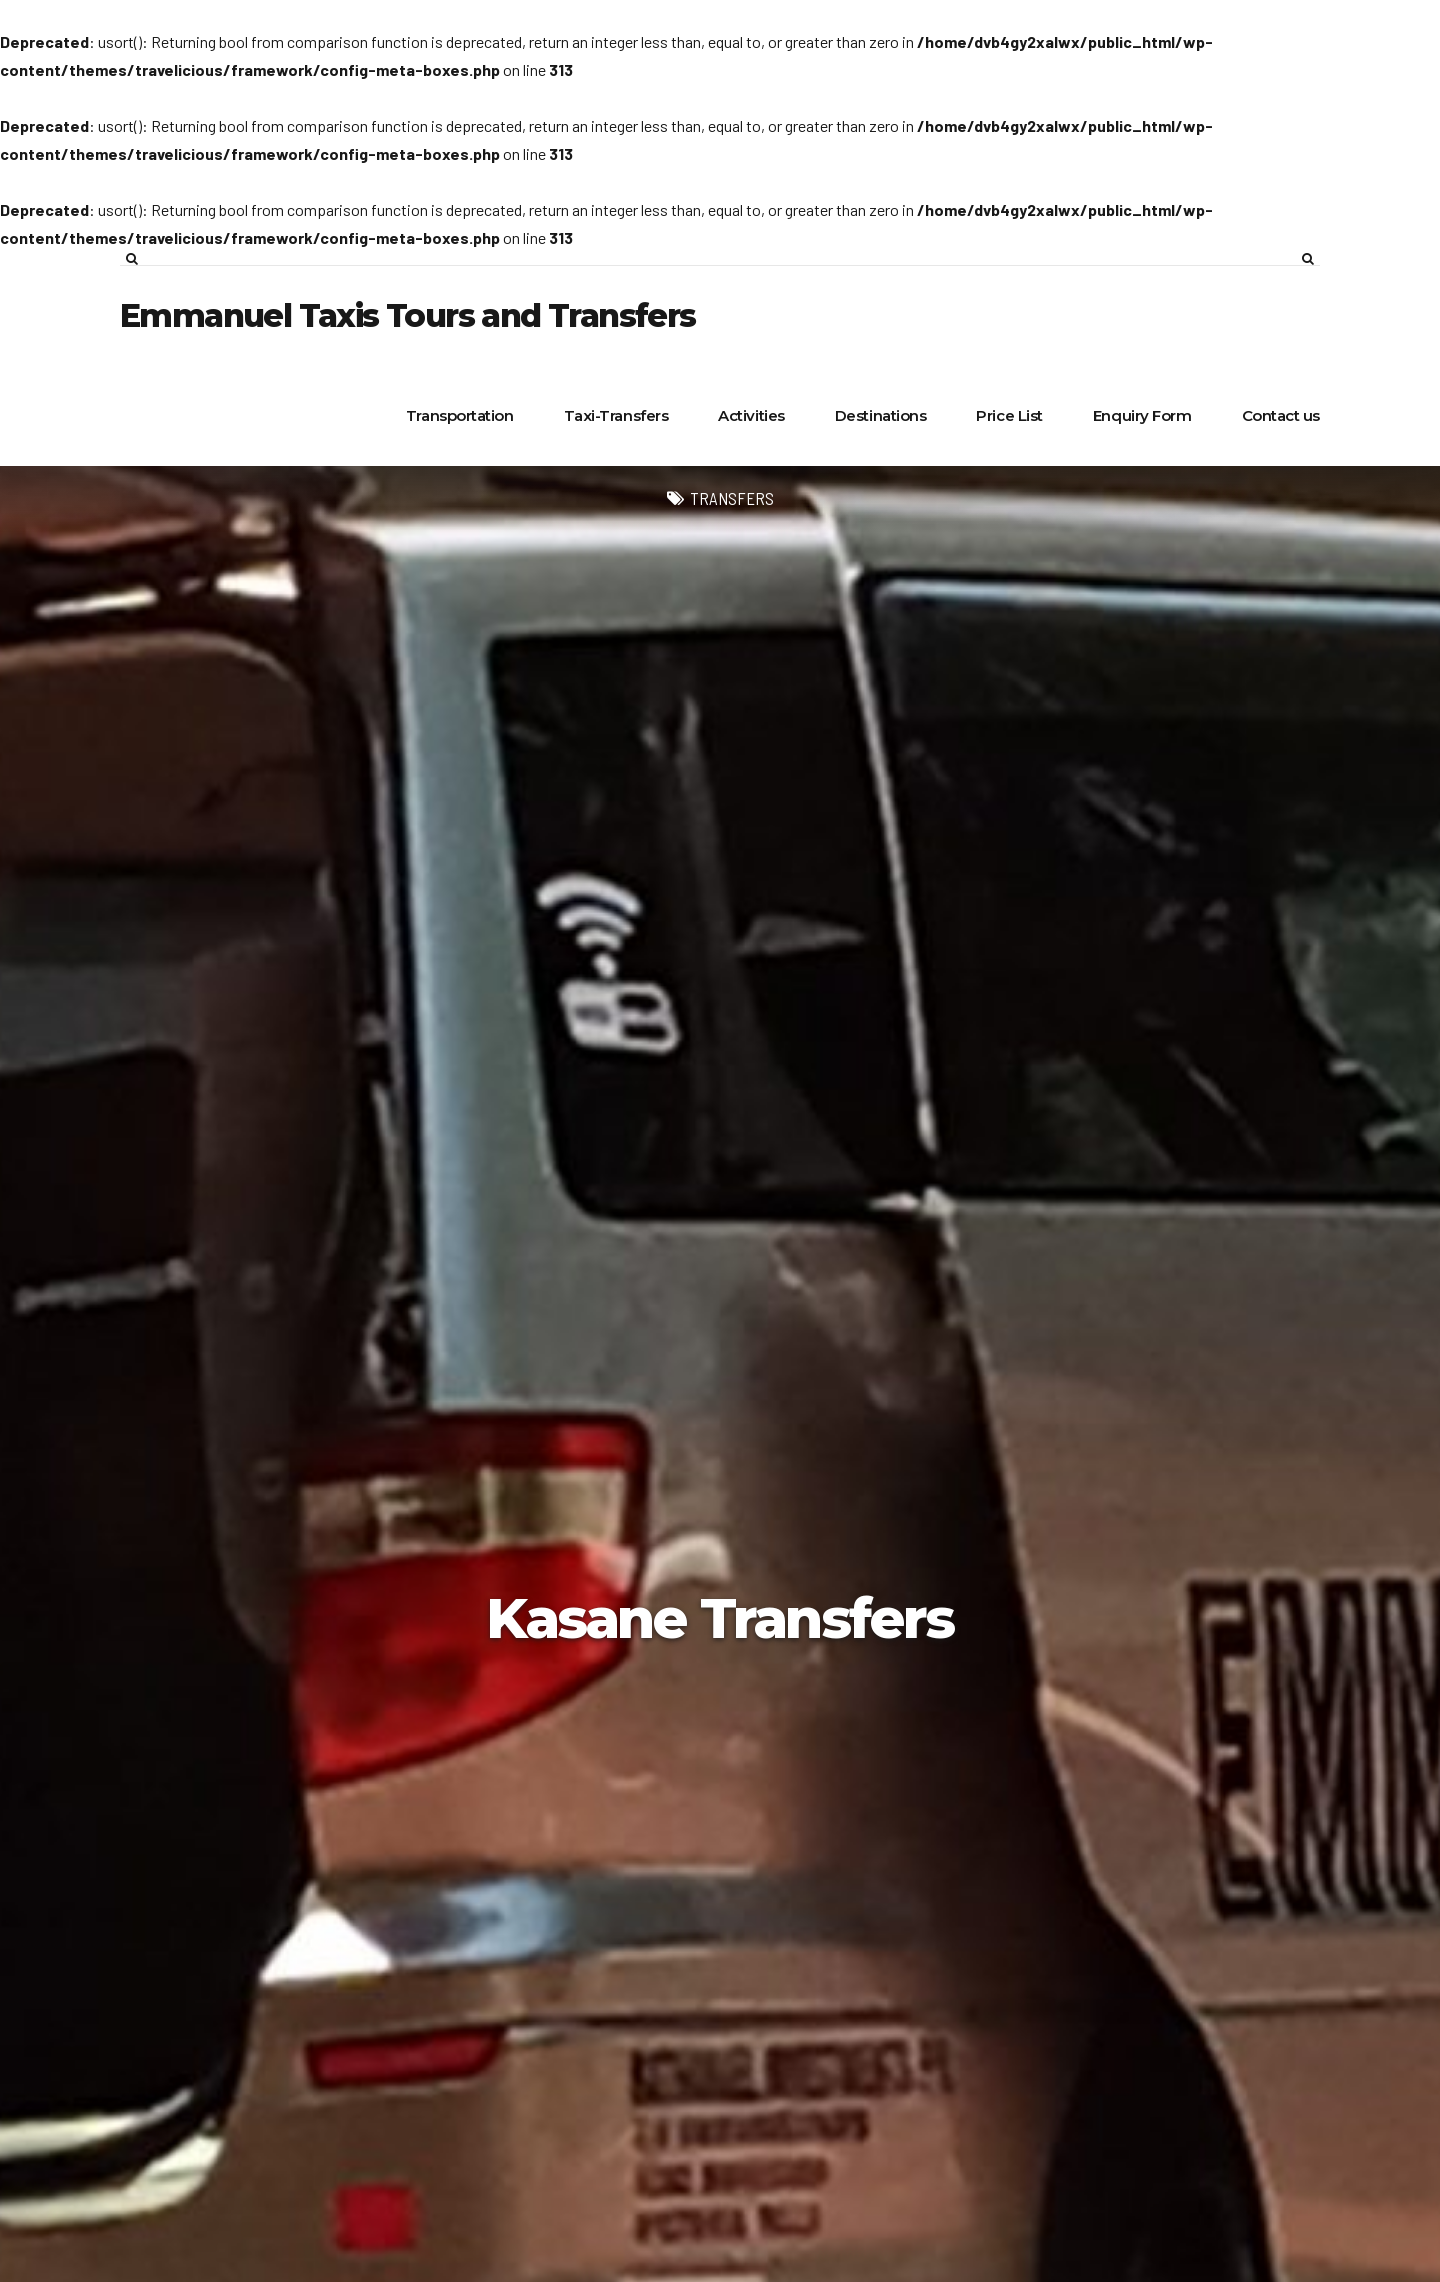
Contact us (1281, 415)
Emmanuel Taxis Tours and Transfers (408, 315)
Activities (751, 415)
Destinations (881, 415)
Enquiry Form (1142, 415)
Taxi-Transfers (616, 415)
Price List (1009, 415)
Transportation (460, 415)
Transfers (732, 498)
